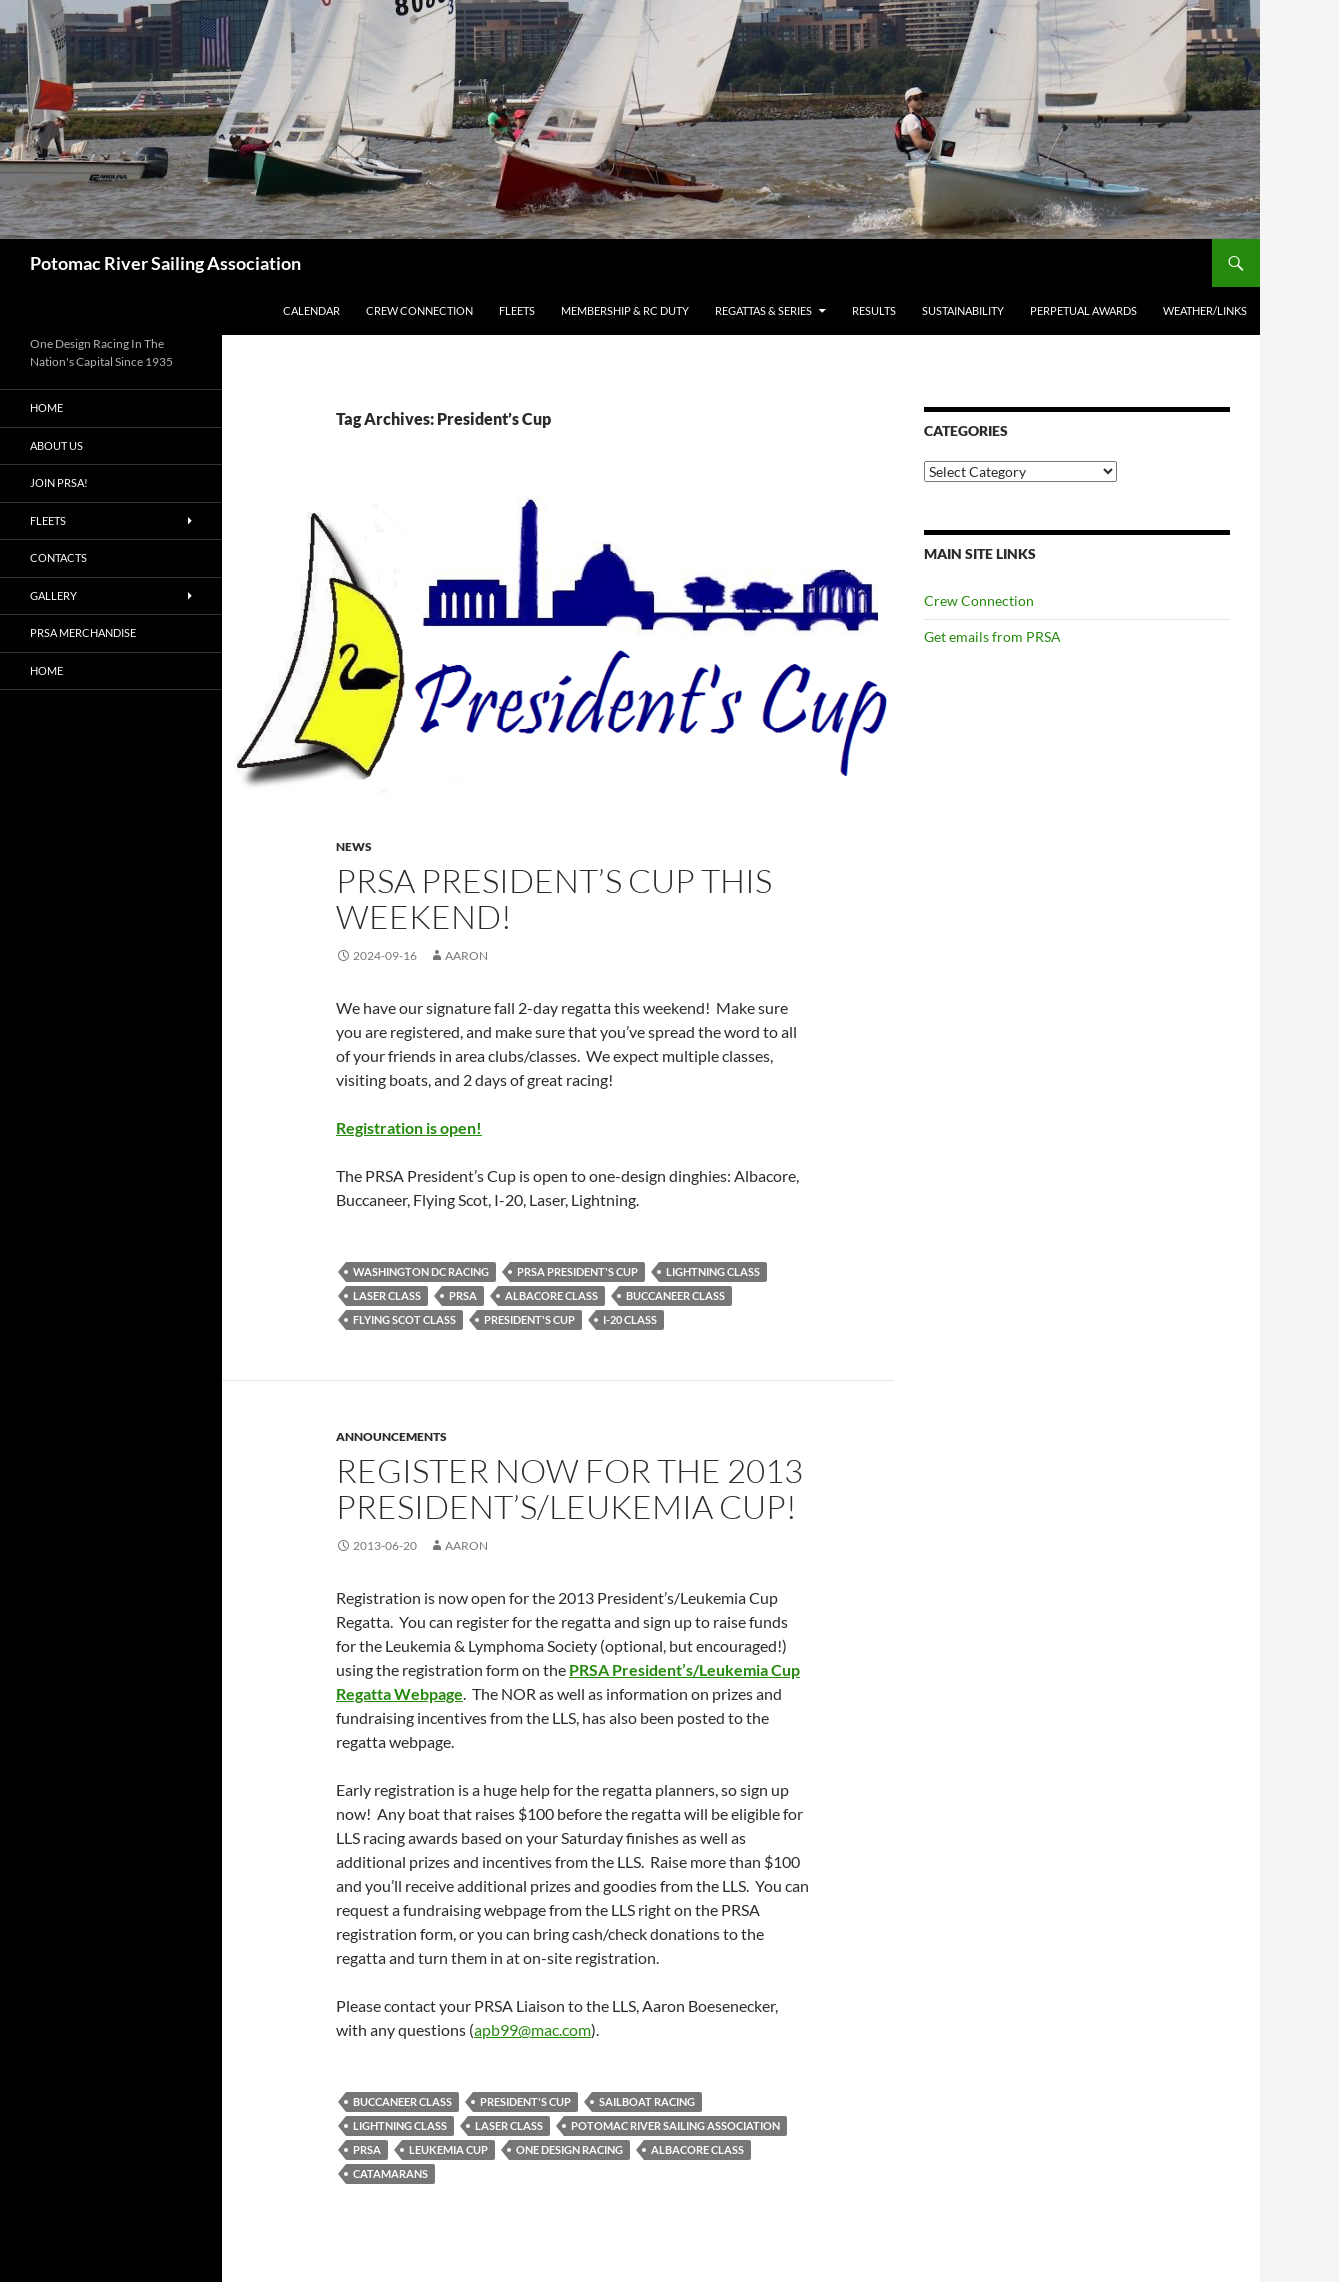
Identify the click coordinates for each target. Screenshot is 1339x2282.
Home (46, 407)
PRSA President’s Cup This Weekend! (554, 898)
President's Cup (529, 1319)
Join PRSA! (59, 482)
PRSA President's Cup (577, 1271)
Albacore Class (551, 1295)
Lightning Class (713, 1271)
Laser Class (387, 1295)
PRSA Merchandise (83, 632)
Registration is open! (409, 1127)
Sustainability (963, 310)
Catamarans (390, 2173)
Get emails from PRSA (992, 636)
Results (874, 310)
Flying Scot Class (404, 1319)
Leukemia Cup (448, 2149)
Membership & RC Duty (625, 310)
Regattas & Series (763, 310)
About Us (56, 445)
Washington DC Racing (421, 1271)
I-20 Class (630, 1319)
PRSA (463, 1295)
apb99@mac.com (532, 2029)
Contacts (58, 557)
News (354, 846)
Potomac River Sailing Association (165, 263)
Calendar (311, 310)
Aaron (466, 955)
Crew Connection (419, 310)
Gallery (53, 595)
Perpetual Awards (1083, 310)
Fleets (517, 310)
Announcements (391, 1436)
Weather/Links (1205, 310)
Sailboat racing (647, 2101)
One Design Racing (569, 2149)
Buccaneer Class (675, 1295)
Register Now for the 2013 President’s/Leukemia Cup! (569, 1488)
